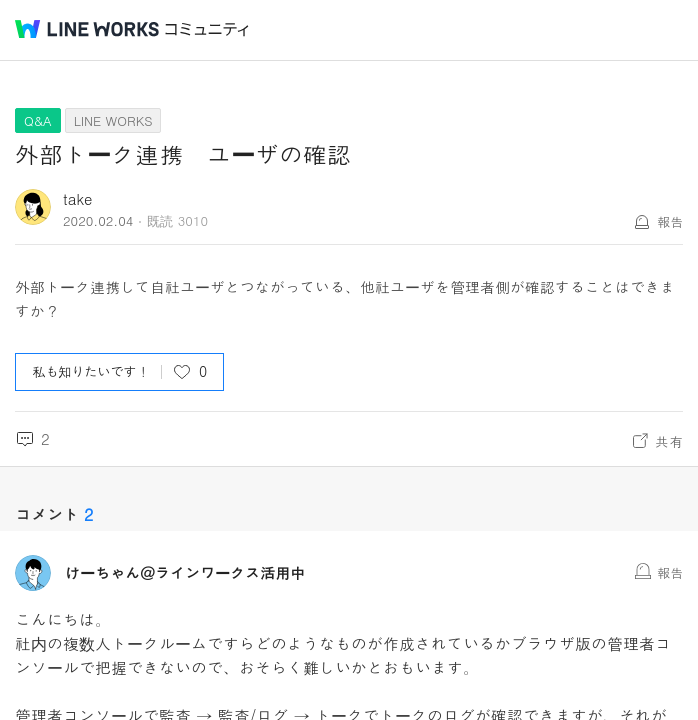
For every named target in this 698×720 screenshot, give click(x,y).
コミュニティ (207, 29)
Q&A (38, 120)
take (77, 198)
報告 (670, 221)
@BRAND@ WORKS (87, 29)
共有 (669, 441)
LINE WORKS (113, 120)
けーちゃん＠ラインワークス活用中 (185, 573)
